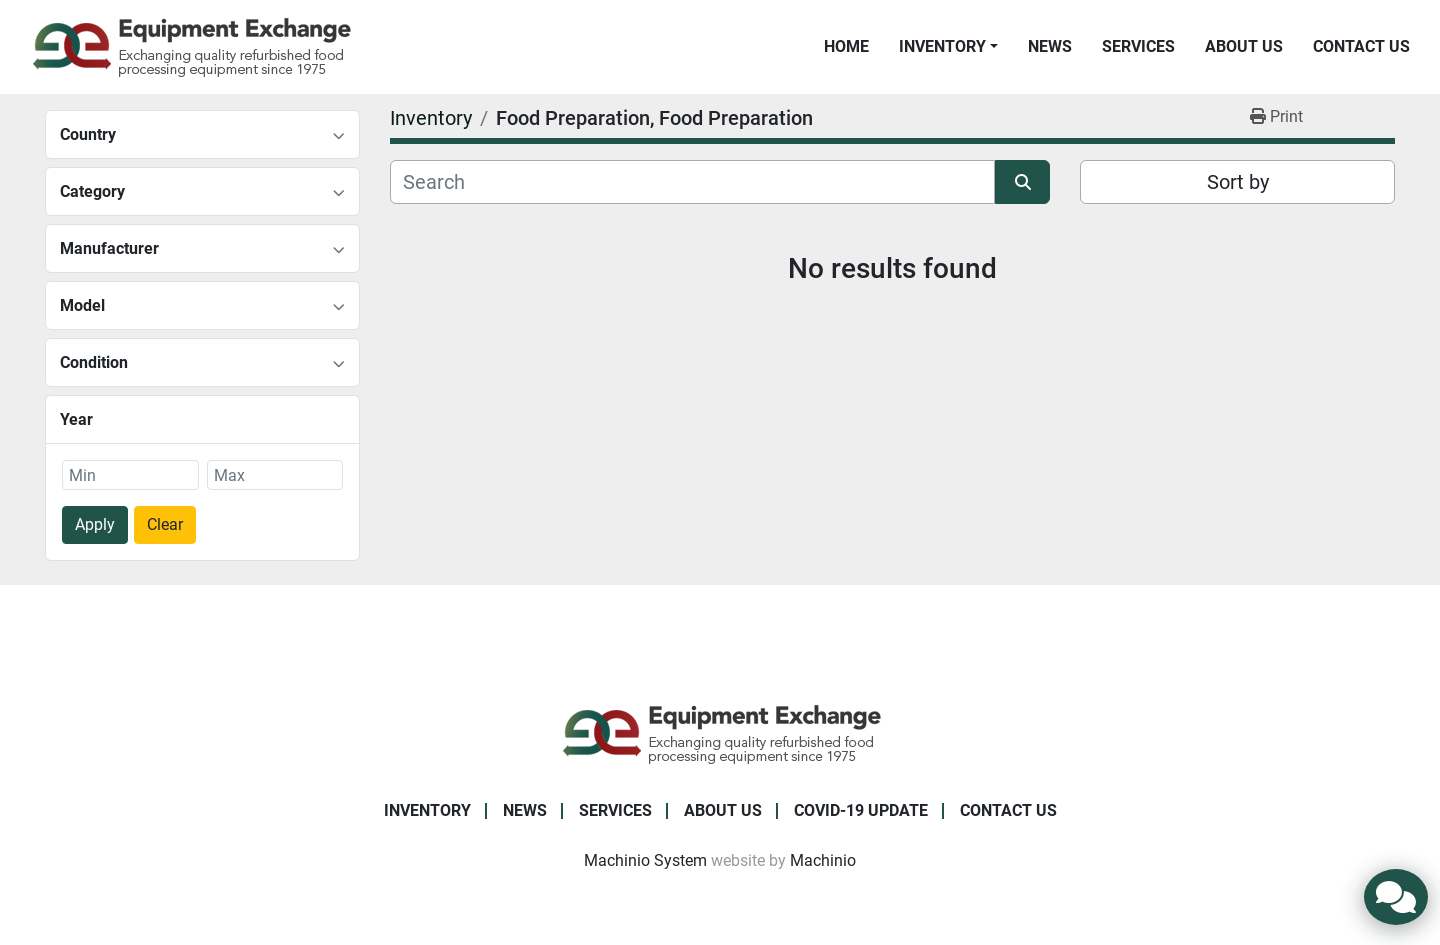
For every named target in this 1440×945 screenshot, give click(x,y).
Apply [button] (95, 524)
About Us (1244, 46)
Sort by (1238, 182)
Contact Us (1361, 46)
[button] (948, 47)
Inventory (942, 46)
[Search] (692, 182)
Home (846, 46)
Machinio (823, 860)
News (1050, 46)
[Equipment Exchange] (720, 732)
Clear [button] (165, 524)
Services (1138, 46)
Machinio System (645, 860)
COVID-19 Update (861, 810)
